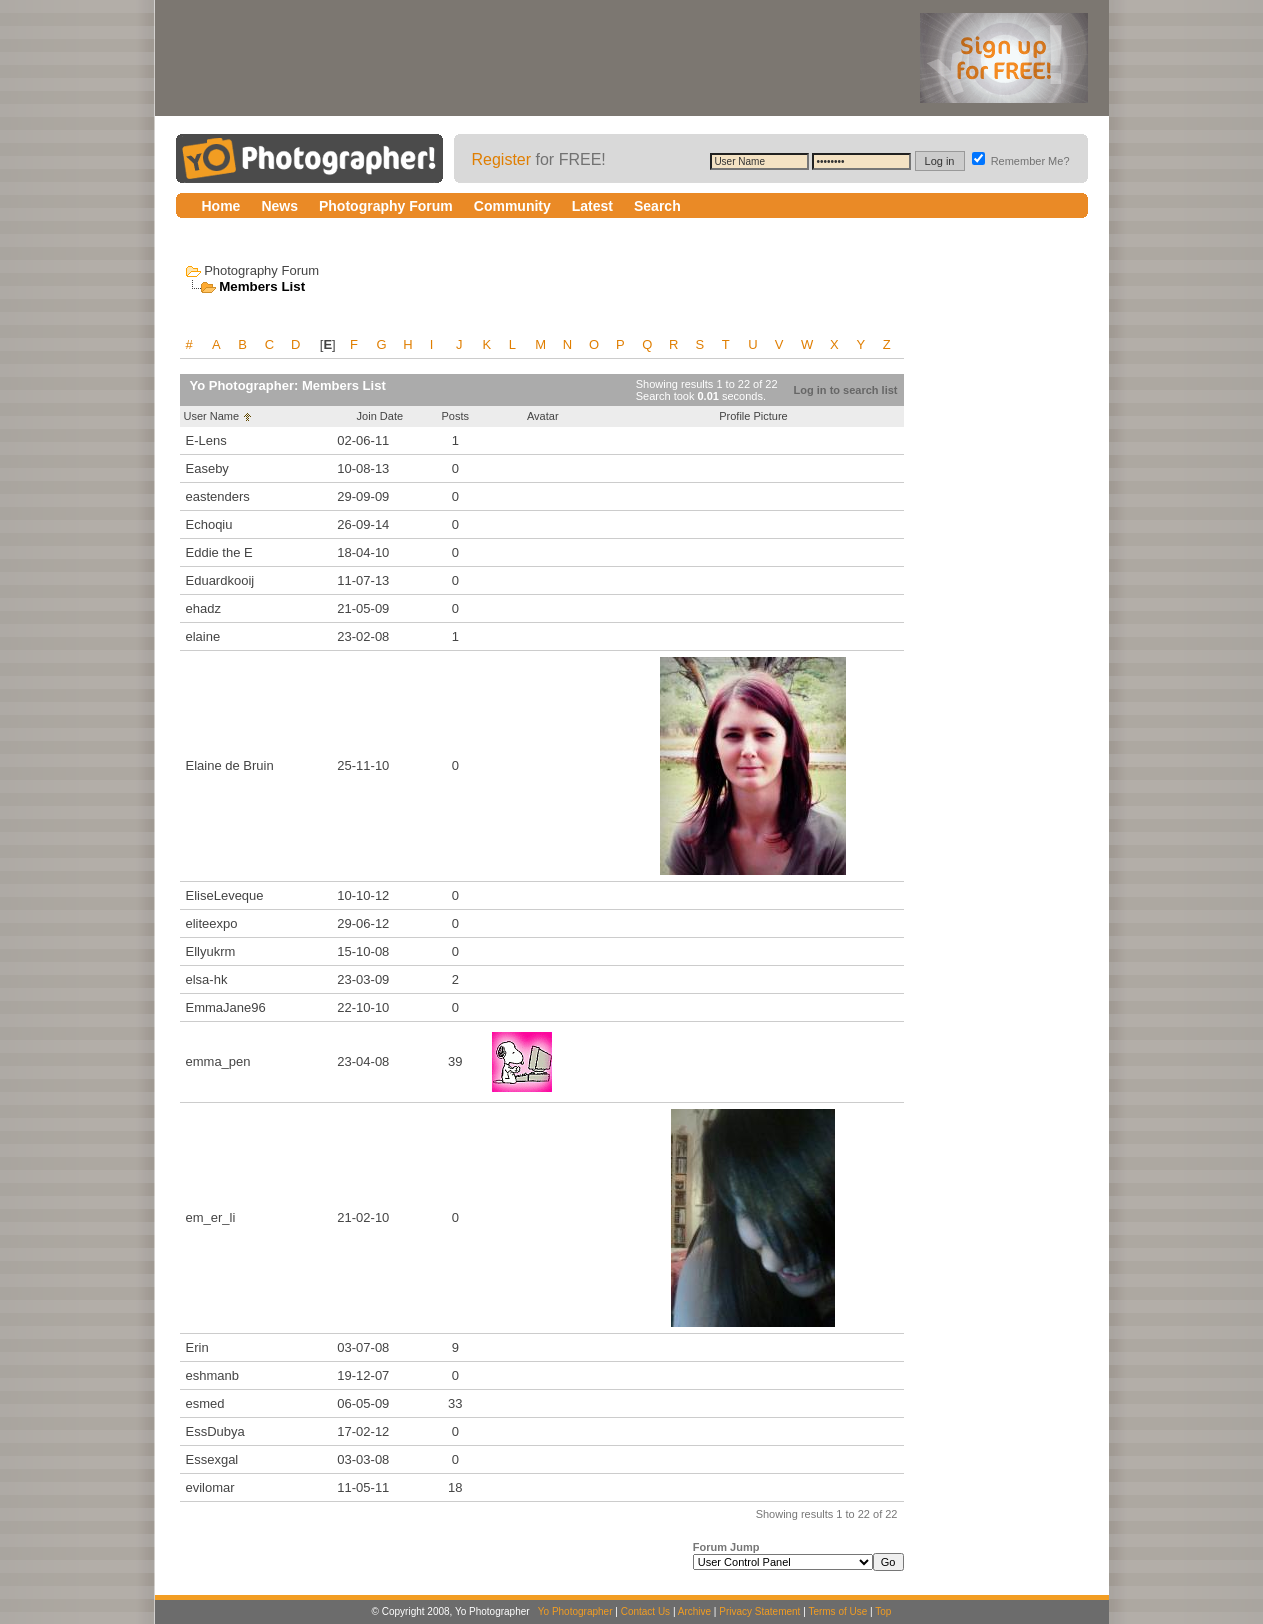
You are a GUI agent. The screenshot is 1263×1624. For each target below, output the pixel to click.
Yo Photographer (575, 1611)
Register (502, 159)
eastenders (218, 496)
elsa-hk (207, 979)
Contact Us (645, 1611)
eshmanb (212, 1375)
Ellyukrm (211, 951)
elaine (203, 636)
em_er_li (211, 1217)
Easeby (207, 468)
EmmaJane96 (226, 1007)
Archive (694, 1611)
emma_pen (218, 1061)
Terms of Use (837, 1611)
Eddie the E (219, 552)
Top (883, 1611)
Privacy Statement (759, 1611)
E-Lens (206, 440)
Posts (455, 416)
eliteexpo (212, 923)
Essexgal (212, 1459)
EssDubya (215, 1431)
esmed (205, 1403)
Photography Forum (261, 270)
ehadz (203, 608)
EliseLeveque (225, 895)
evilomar (210, 1487)
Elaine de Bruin (230, 765)
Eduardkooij (220, 580)
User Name (212, 416)
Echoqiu (209, 524)
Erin (197, 1347)
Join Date (380, 416)
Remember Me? (1021, 161)
